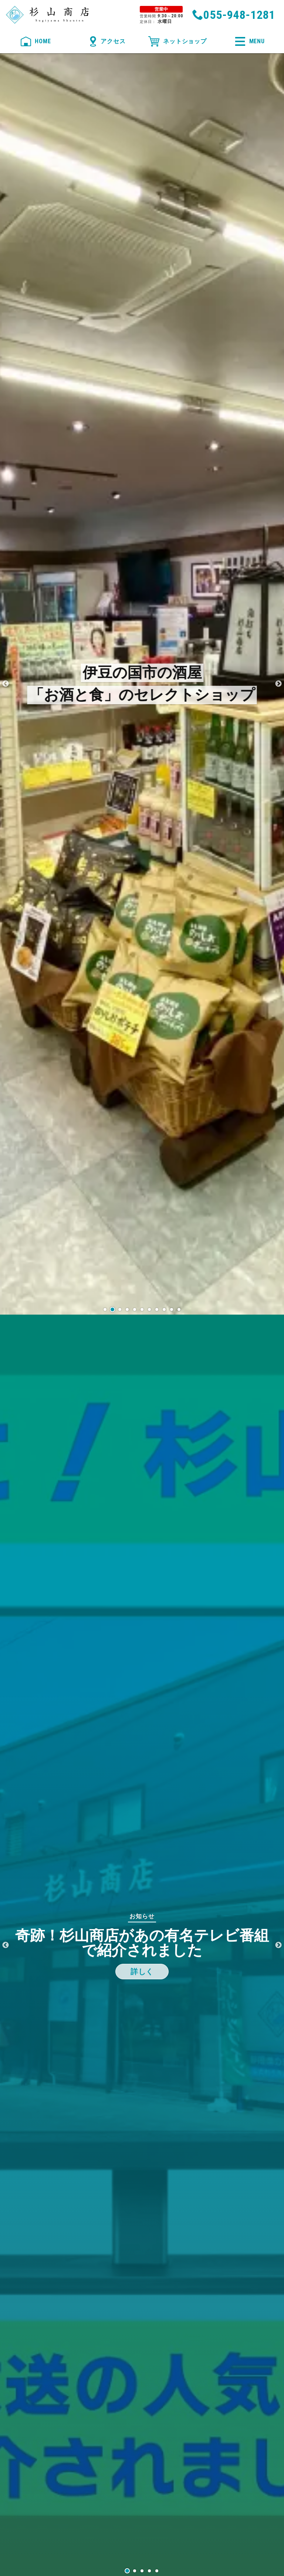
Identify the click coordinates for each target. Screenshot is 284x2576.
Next (278, 684)
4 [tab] (149, 2571)
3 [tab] (142, 2571)
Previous (5, 684)
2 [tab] (134, 2571)
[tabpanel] (142, 1945)
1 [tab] (127, 2571)
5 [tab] (156, 2571)
